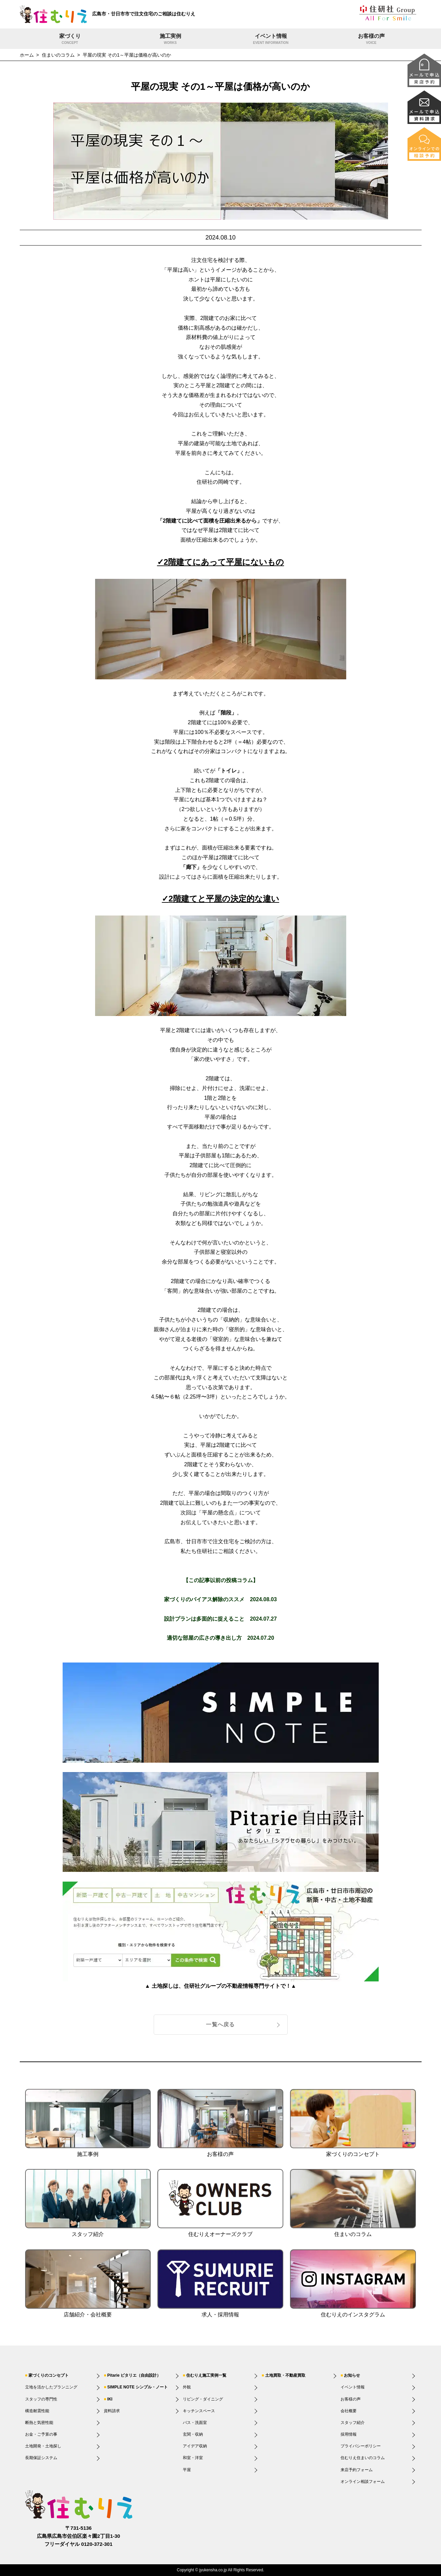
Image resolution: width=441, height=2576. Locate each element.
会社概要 (349, 2411)
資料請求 (112, 2411)
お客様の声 (371, 39)
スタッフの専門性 (41, 2399)
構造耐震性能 (37, 2411)
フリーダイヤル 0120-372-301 (79, 2544)
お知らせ (352, 2375)
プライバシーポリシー (361, 2446)
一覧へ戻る (220, 2024)
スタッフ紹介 (353, 2422)
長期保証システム (41, 2457)
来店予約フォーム (357, 2469)
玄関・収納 (193, 2434)
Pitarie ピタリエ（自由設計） (134, 2375)
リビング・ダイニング (203, 2399)
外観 (187, 2387)
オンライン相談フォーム (363, 2481)
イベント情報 (271, 39)
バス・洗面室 (195, 2422)
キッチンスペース (199, 2411)
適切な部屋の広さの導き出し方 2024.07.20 (220, 1638)
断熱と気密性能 (39, 2422)
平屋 (187, 2469)
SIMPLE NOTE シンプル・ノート (137, 2387)
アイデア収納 (195, 2446)
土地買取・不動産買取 (285, 2375)
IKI (109, 2399)
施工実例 (170, 39)
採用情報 (349, 2434)
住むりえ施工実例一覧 (206, 2375)
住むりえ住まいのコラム (363, 2457)
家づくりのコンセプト (48, 2375)
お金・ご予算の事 (41, 2434)
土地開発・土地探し (43, 2446)
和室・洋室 (193, 2457)
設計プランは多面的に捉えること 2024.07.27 (220, 1619)
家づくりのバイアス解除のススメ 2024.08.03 (220, 1599)
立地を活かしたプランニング (51, 2387)
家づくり (70, 39)
